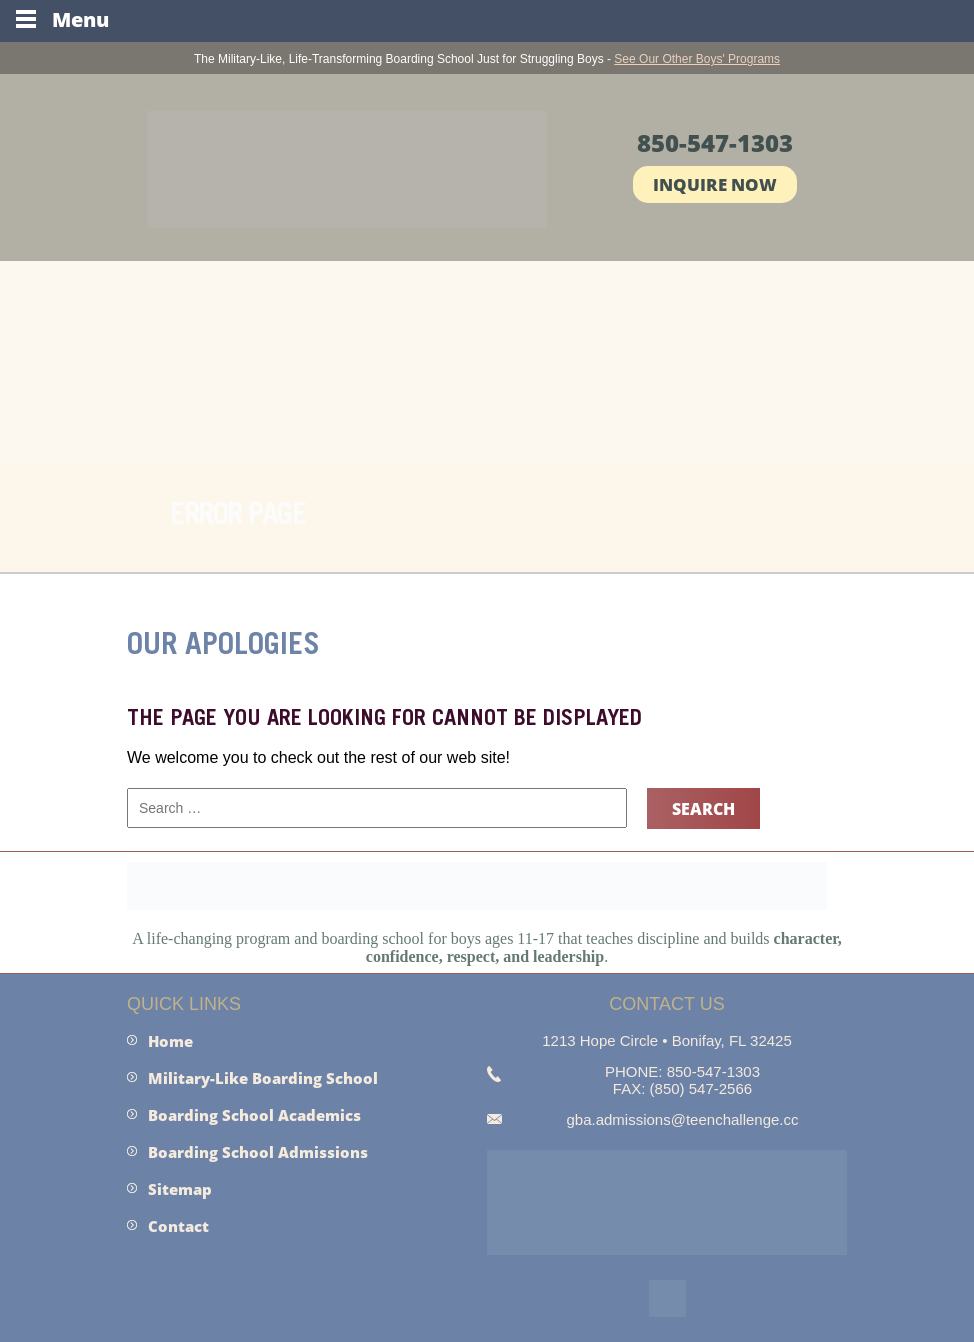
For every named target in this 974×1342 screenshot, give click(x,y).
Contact (178, 1226)
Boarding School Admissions (258, 1152)
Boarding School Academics (254, 1115)
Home (170, 1041)
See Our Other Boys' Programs (697, 59)
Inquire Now (715, 184)
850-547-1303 (715, 142)
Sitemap (180, 1189)
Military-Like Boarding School (263, 1078)
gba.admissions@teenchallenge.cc (682, 1119)
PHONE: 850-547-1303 (682, 1071)
